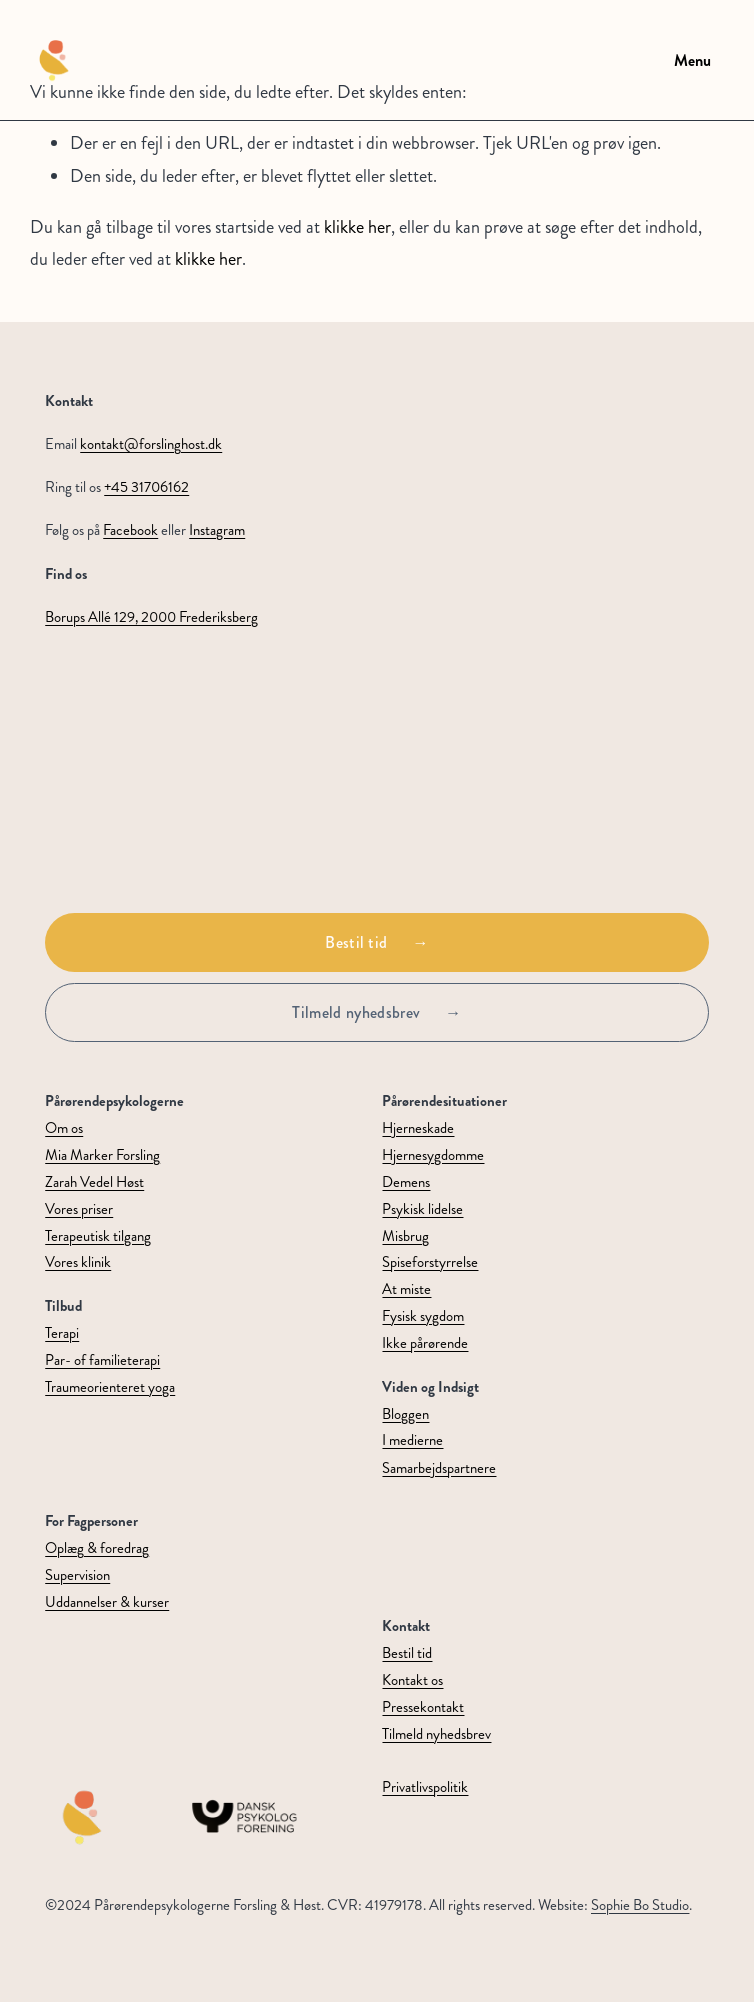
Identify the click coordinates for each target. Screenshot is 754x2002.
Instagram (217, 530)
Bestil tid (356, 942)
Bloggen (405, 1414)
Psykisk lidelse (422, 1209)
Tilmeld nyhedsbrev (356, 1012)
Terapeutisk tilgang (98, 1236)
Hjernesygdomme (433, 1155)
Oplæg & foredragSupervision (97, 1562)
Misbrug (405, 1236)
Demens (406, 1182)
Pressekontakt (423, 1707)
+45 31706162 (146, 487)
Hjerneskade (418, 1128)
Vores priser (79, 1209)
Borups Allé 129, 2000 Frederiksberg (151, 617)
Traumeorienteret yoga (110, 1387)
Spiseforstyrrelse (430, 1262)
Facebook (130, 530)
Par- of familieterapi (102, 1360)
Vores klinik (78, 1262)
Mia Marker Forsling (102, 1155)
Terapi (62, 1333)
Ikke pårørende (425, 1343)
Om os (64, 1128)
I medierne (412, 1440)
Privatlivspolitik (425, 1787)
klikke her (357, 227)
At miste (406, 1289)
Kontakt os (412, 1680)
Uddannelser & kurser (107, 1602)
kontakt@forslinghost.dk (151, 444)
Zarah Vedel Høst (94, 1182)
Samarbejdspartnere (439, 1468)
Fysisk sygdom (423, 1316)
